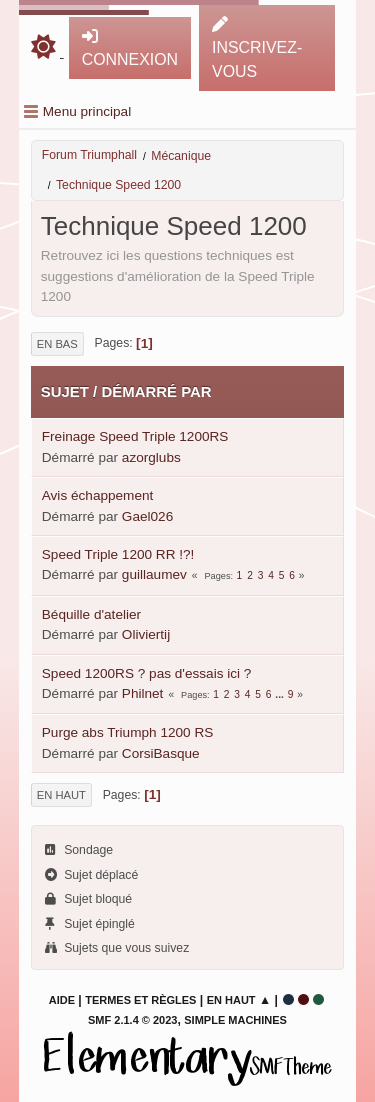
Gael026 (147, 516)
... (280, 694)
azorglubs (151, 457)
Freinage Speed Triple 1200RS (135, 436)
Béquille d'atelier (91, 614)
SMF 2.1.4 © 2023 (132, 1020)
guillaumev (154, 574)
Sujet (65, 391)
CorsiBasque (161, 753)
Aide (62, 1000)
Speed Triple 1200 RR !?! (118, 554)
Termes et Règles (140, 1000)
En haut (61, 795)
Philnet (143, 693)
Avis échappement (98, 495)
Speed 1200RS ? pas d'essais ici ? (147, 673)
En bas (57, 344)
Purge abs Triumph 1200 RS (128, 732)
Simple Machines (235, 1020)
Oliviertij (146, 634)
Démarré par (156, 391)
